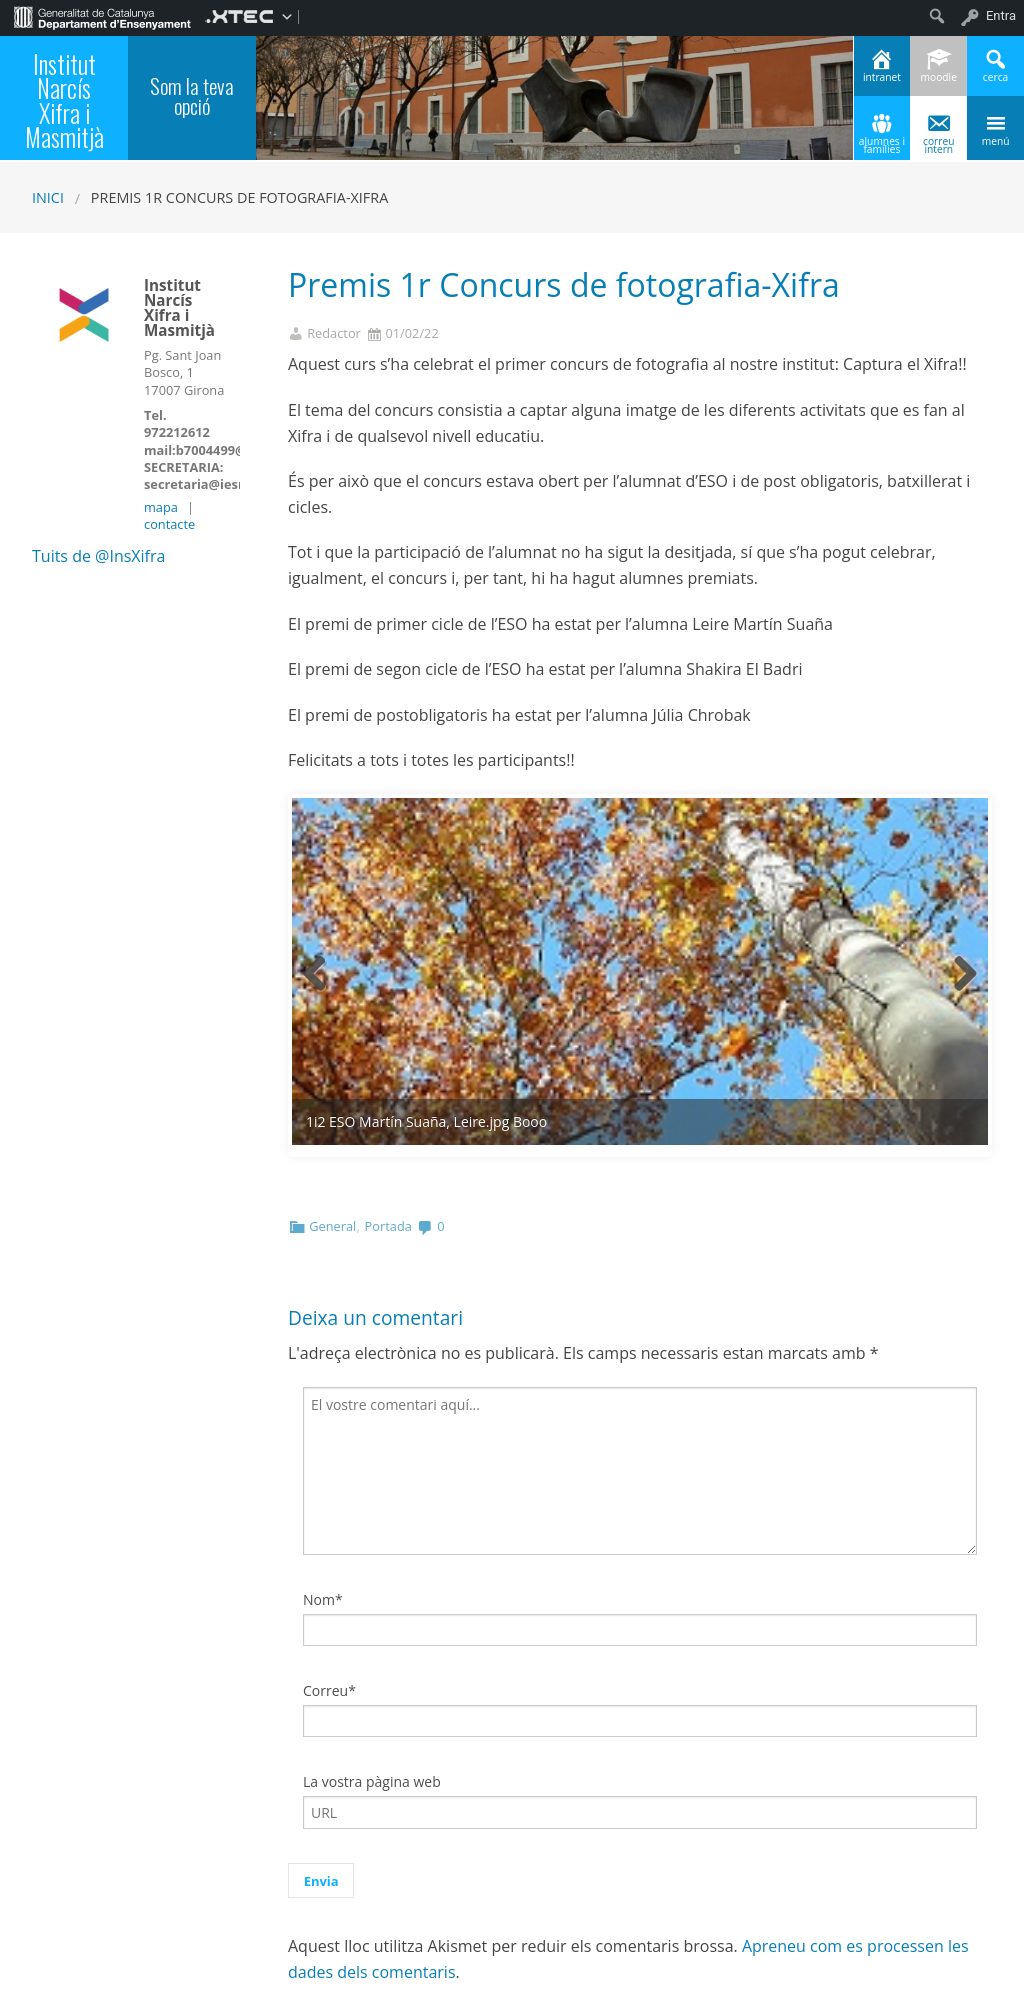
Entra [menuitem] (1001, 15)
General (332, 1149)
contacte (169, 524)
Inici (48, 197)
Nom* (323, 1521)
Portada (388, 1149)
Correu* (329, 1613)
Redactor (334, 333)
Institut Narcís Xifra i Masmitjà (64, 101)
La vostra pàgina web (372, 1704)
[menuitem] (102, 16)
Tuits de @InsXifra (98, 556)
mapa (161, 507)
